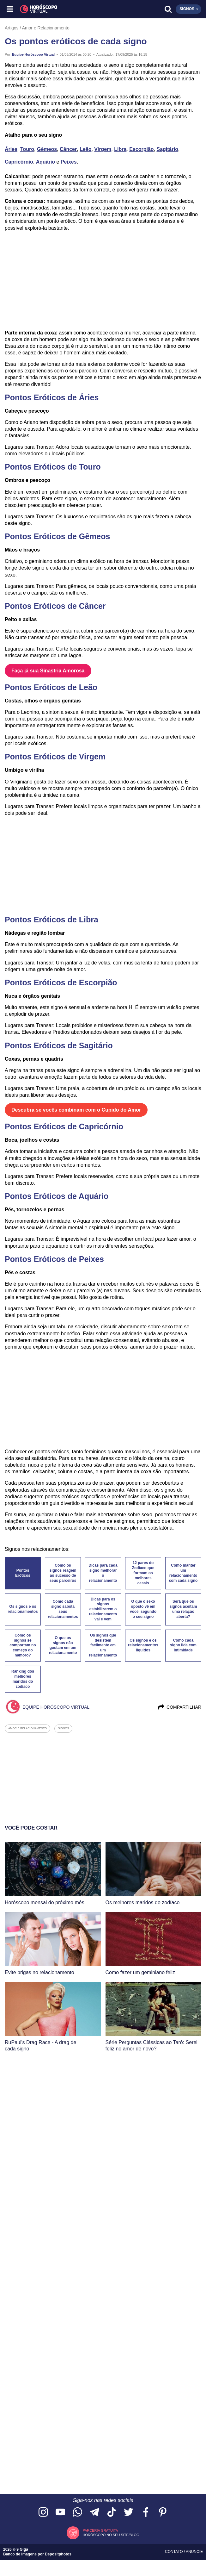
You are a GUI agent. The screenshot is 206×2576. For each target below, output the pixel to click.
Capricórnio (19, 162)
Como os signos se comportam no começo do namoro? (22, 1645)
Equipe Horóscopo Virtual (33, 54)
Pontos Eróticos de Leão (51, 687)
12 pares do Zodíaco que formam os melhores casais (143, 1573)
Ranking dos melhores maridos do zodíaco (22, 1679)
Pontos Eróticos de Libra (51, 919)
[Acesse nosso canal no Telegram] (94, 2512)
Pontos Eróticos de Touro (53, 466)
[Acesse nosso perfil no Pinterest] (162, 2512)
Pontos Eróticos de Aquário (56, 1196)
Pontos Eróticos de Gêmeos (57, 536)
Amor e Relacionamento (46, 27)
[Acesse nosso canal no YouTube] (60, 2512)
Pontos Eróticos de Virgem (55, 756)
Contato (174, 2551)
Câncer (68, 149)
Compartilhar (179, 1707)
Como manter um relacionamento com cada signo (183, 1573)
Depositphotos (58, 2554)
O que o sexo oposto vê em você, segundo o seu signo (143, 1609)
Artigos (12, 27)
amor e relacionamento (27, 1728)
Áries (11, 149)
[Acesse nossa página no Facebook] (145, 2512)
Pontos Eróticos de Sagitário (59, 1045)
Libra (120, 149)
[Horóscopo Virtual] (57, 9)
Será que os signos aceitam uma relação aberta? (183, 1609)
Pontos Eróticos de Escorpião (61, 982)
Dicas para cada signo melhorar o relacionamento (102, 1573)
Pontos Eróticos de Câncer (55, 606)
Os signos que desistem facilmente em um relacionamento (103, 1645)
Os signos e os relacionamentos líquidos (143, 1645)
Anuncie (194, 2551)
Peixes (69, 162)
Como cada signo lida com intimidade (183, 1645)
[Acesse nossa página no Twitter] (128, 2512)
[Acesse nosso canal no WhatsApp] (77, 2512)
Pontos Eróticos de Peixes (54, 1259)
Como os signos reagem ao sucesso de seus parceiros (63, 1573)
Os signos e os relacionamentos (23, 1609)
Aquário (45, 162)
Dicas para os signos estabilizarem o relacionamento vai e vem (103, 1609)
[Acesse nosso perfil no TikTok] (111, 2512)
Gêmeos (47, 149)
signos (63, 1728)
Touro (27, 149)
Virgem (102, 149)
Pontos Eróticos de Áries (52, 397)
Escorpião (141, 149)
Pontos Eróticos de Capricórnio (64, 1126)
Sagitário (167, 149)
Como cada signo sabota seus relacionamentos (63, 1609)
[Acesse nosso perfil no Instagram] (43, 2512)
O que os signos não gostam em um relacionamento (63, 1645)
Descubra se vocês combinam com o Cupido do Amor (76, 1110)
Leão (85, 149)
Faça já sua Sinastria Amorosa (48, 670)
